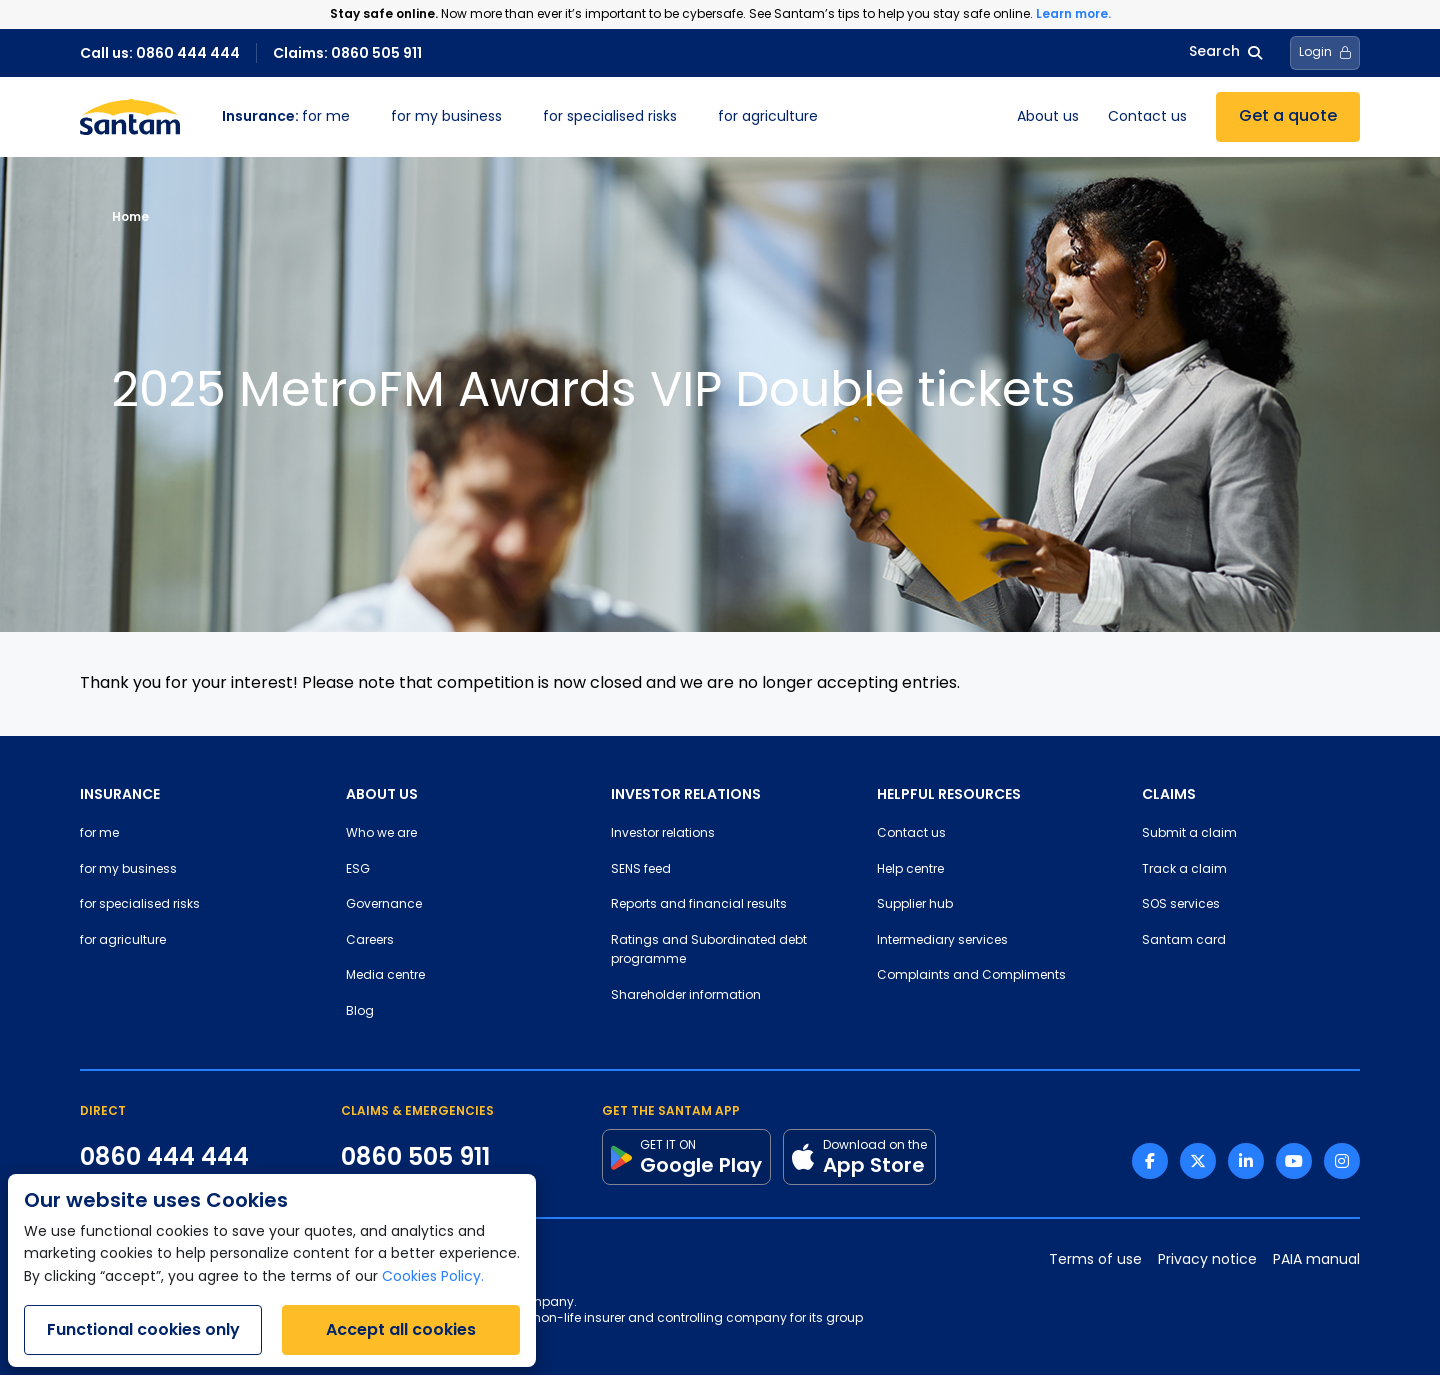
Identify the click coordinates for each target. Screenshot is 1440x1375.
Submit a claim (1189, 834)
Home (130, 216)
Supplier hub (915, 905)
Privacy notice (1207, 1260)
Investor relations (663, 834)
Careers (370, 941)
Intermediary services (942, 941)
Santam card (1184, 941)
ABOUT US (382, 794)
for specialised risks (610, 117)
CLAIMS (1169, 794)
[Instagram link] (1342, 1161)
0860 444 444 (164, 1157)
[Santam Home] (130, 117)
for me (286, 117)
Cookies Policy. (433, 1277)
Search (1225, 52)
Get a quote (1288, 117)
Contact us (1147, 117)
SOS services (1181, 905)
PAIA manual (1316, 1260)
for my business (446, 117)
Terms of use (1095, 1260)
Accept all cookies (401, 1329)
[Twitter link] (1198, 1161)
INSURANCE (120, 794)
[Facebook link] (1150, 1161)
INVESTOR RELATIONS (686, 794)
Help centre (910, 870)
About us (1048, 117)
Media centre (385, 976)
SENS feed (641, 870)
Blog (360, 1012)
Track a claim (1184, 870)
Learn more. (1073, 13)
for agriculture (768, 117)
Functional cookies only (143, 1329)
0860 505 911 (415, 1157)
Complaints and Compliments (971, 976)
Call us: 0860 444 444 (160, 53)
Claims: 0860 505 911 (347, 53)
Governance (384, 905)
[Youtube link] (1294, 1161)
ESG (358, 870)
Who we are (381, 834)
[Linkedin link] (1246, 1161)
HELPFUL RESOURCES (949, 794)
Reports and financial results (699, 905)
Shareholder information (686, 996)
